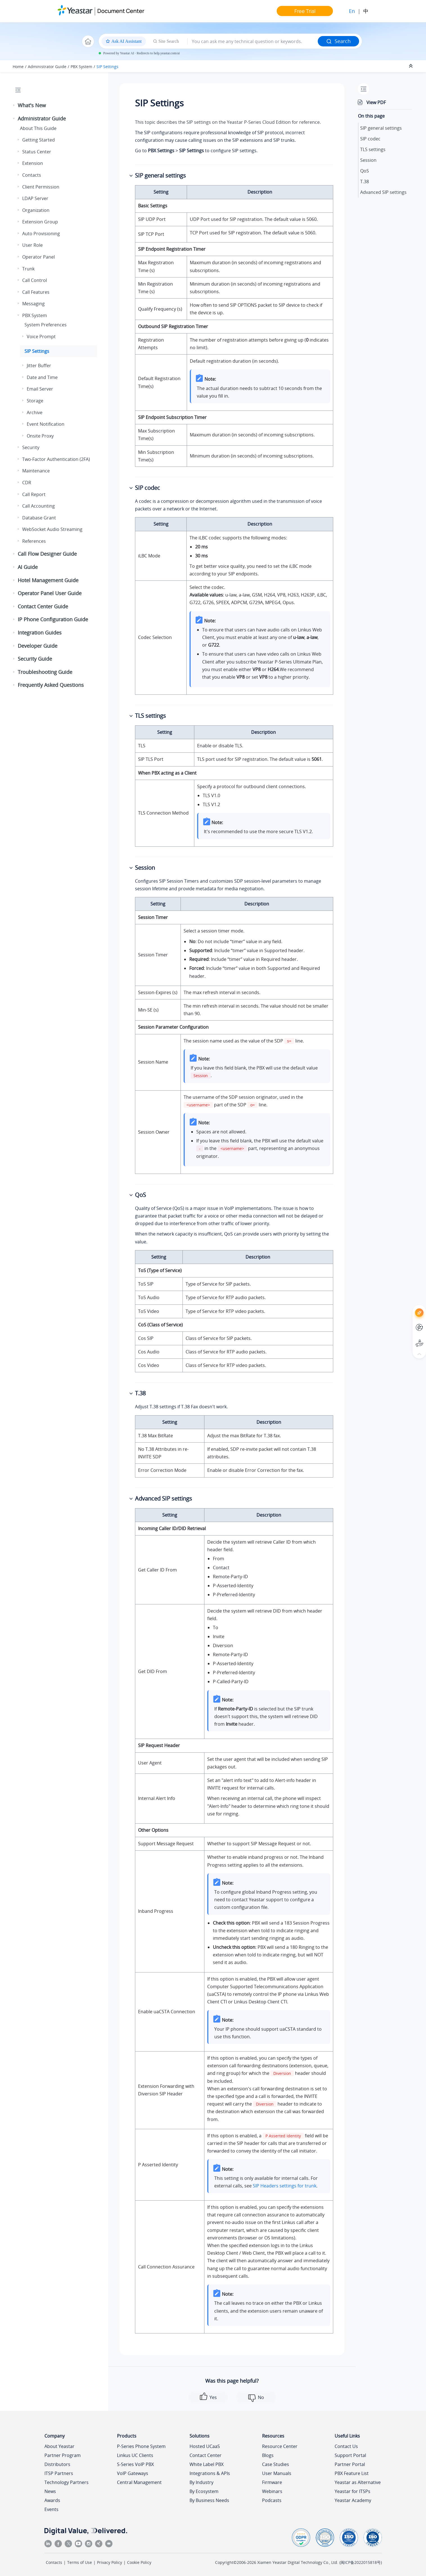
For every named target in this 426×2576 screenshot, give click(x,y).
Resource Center (279, 2446)
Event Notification (45, 424)
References (34, 541)
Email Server (40, 389)
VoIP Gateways (132, 2473)
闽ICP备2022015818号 (361, 2562)
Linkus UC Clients (135, 2455)
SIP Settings (107, 66)
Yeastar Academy (353, 2500)
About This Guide (38, 128)
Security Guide (35, 658)
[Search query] (253, 41)
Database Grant (39, 518)
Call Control (34, 280)
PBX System (81, 66)
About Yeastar (59, 2446)
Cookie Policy (139, 2562)
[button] (14, 105)
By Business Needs (209, 2500)
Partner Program (62, 2455)
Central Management (139, 2482)
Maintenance (36, 471)
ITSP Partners (58, 2473)
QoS (364, 171)
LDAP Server (35, 198)
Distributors (57, 2464)
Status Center (36, 152)
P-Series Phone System (141, 2446)
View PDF (376, 102)
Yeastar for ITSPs (352, 2491)
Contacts (31, 175)
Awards (52, 2500)
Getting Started (38, 140)
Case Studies (275, 2464)
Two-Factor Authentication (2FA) (56, 459)
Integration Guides (40, 632)
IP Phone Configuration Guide (53, 619)
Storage (35, 401)
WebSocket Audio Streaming (52, 529)
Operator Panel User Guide (50, 593)
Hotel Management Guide (48, 580)
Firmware (272, 2482)
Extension (32, 163)
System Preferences (45, 325)
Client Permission (40, 187)
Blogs (268, 2455)
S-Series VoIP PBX (135, 2464)
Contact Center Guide (43, 606)
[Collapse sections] (411, 66)
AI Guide (28, 567)
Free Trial (304, 11)
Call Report (34, 494)
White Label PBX (207, 2464)
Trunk (28, 269)
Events (51, 2509)
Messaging (33, 304)
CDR (26, 482)
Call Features (35, 292)
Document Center (120, 11)
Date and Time (42, 377)
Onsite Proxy (40, 436)
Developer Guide (37, 645)
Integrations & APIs (210, 2473)
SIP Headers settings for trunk (284, 2186)
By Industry (201, 2482)
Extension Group (40, 222)
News (50, 2491)
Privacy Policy (109, 2562)
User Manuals (276, 2473)
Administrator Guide (47, 66)
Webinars (272, 2491)
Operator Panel (38, 257)
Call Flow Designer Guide (47, 553)
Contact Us (346, 2446)
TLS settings (373, 149)
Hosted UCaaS (205, 2446)
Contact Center (206, 2455)
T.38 (364, 181)
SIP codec (370, 139)
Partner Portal (350, 2464)
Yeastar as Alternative (358, 2482)
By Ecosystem (204, 2491)
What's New (32, 105)
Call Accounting (38, 506)
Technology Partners (66, 2482)
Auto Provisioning (41, 233)
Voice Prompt (41, 336)
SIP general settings (381, 128)
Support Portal (350, 2455)
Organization (35, 210)
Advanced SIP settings (383, 192)
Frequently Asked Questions (51, 684)
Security (30, 447)
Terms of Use (79, 2562)
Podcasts (271, 2500)
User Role (32, 245)
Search (338, 41)
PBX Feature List (352, 2473)
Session (368, 160)
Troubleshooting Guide (45, 672)
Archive (34, 412)
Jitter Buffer (39, 365)
